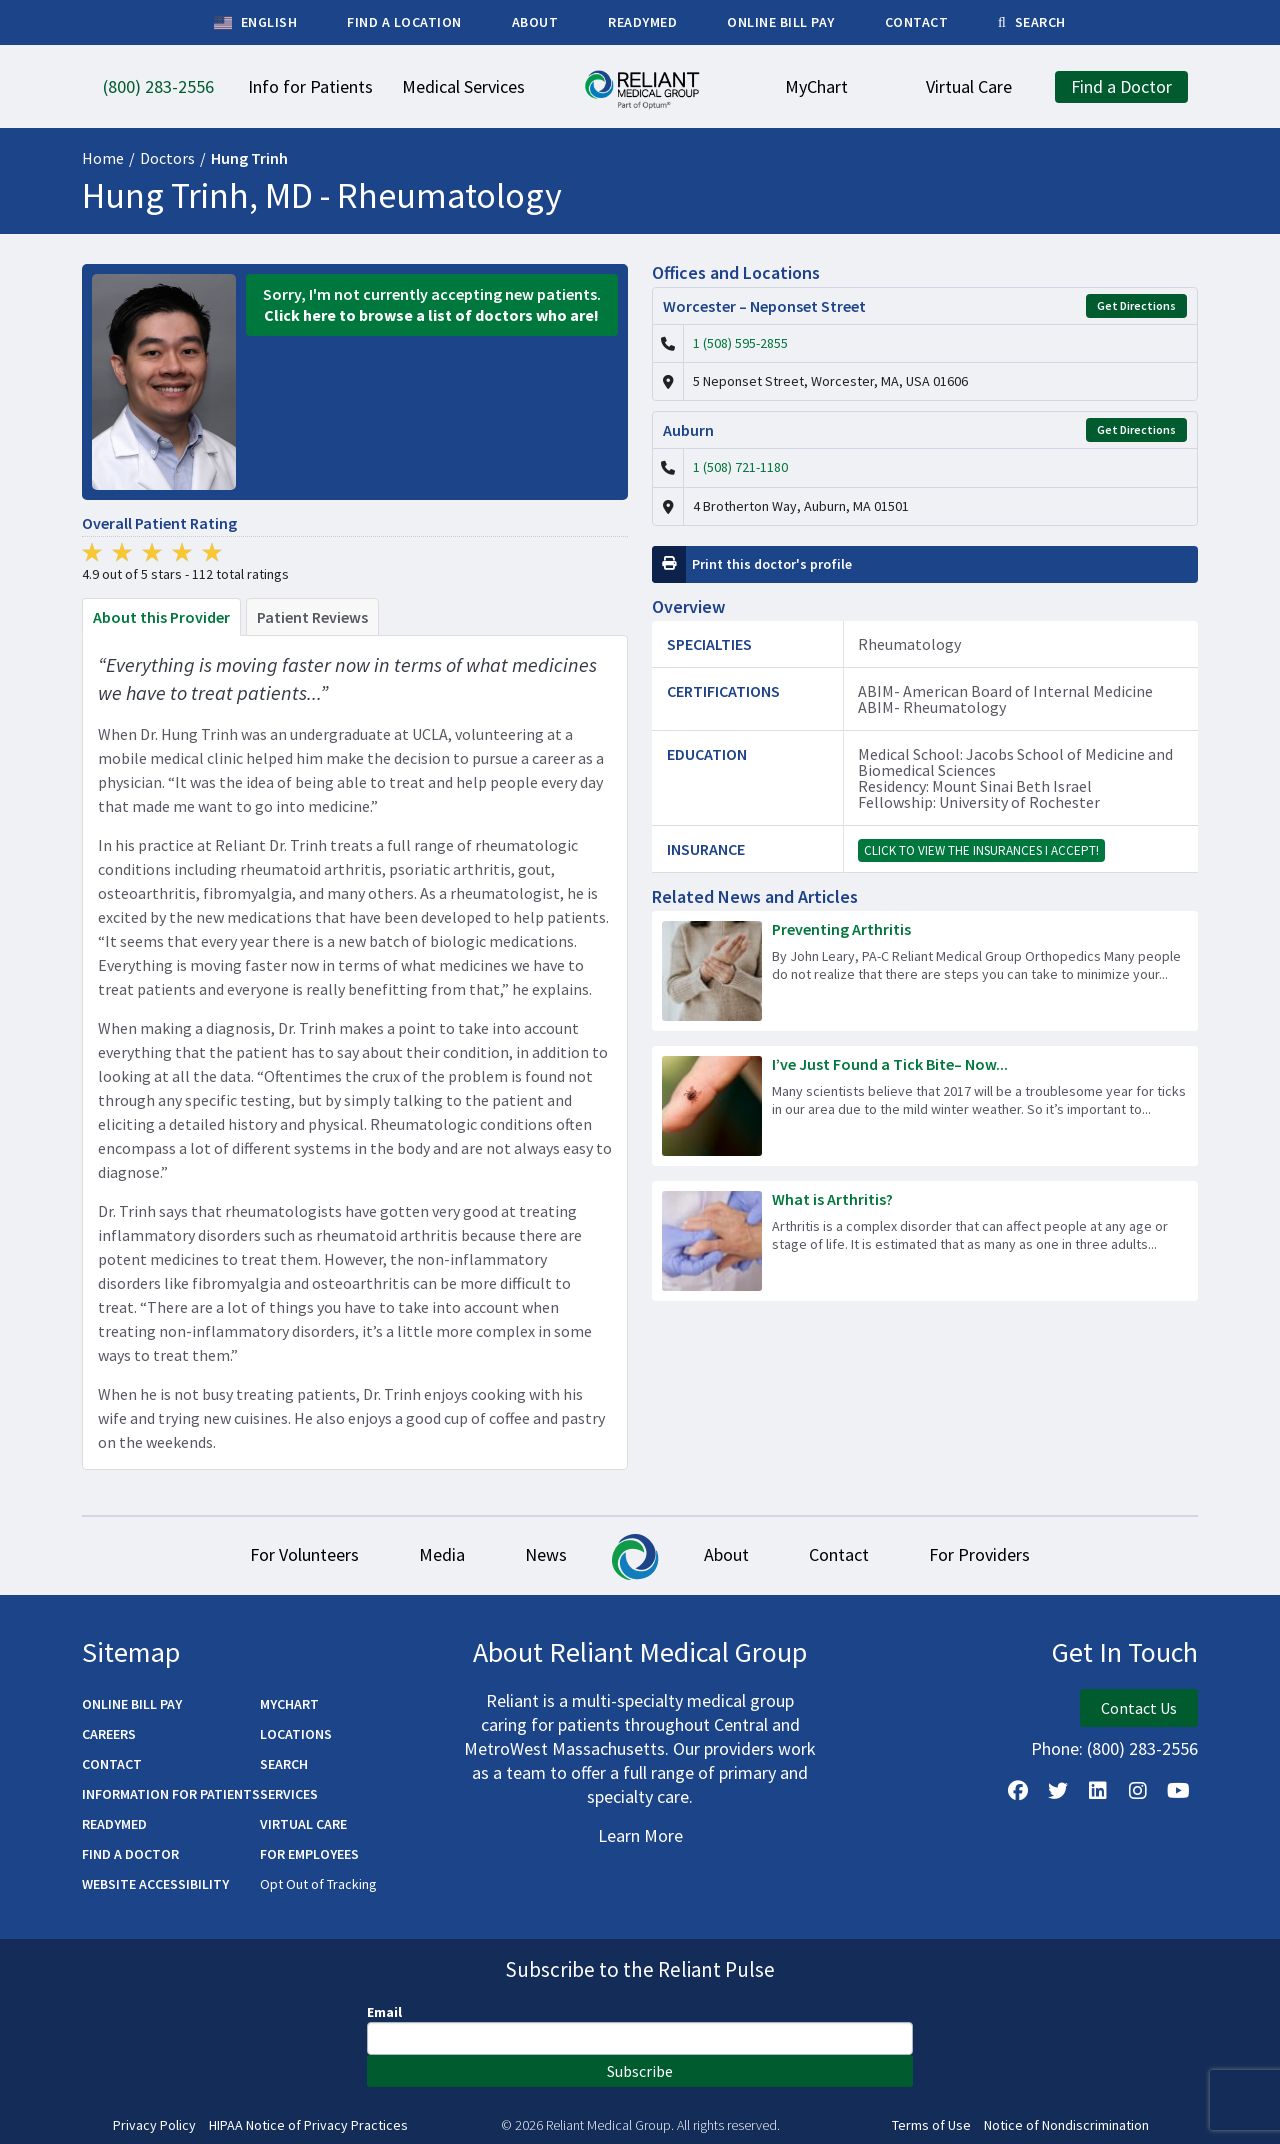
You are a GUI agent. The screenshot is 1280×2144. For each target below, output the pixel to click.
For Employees (309, 1854)
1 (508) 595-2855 (740, 343)
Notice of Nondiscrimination (1066, 2125)
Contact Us (1139, 1708)
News (546, 1554)
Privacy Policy (154, 2125)
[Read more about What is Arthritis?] (925, 1241)
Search (284, 1764)
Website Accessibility (155, 1884)
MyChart (289, 1704)
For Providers (979, 1554)
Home (103, 158)
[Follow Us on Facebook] (1018, 1791)
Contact (839, 1554)
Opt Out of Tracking (318, 1884)
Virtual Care (303, 1824)
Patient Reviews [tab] (312, 617)
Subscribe (640, 2071)
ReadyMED (114, 1824)
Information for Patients (171, 1794)
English (255, 23)
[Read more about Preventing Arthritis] (925, 971)
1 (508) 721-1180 (740, 467)
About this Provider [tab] (161, 617)
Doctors (167, 158)
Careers (109, 1734)
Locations (296, 1734)
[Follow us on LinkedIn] (1098, 1791)
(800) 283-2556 (1142, 1748)
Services (289, 1794)
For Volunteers (304, 1554)
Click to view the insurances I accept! (981, 850)
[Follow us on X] (1058, 1791)
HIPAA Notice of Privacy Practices (308, 2125)
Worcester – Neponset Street (764, 306)
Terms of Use (931, 2125)
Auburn (688, 430)
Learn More (640, 1835)
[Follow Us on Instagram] (1138, 1791)
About (726, 1554)
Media (442, 1554)
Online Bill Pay (132, 1704)
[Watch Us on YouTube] (1178, 1791)
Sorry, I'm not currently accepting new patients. (432, 304)
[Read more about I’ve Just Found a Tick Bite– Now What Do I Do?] (925, 1106)
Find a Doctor (130, 1854)
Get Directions (1136, 305)
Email (384, 2012)
